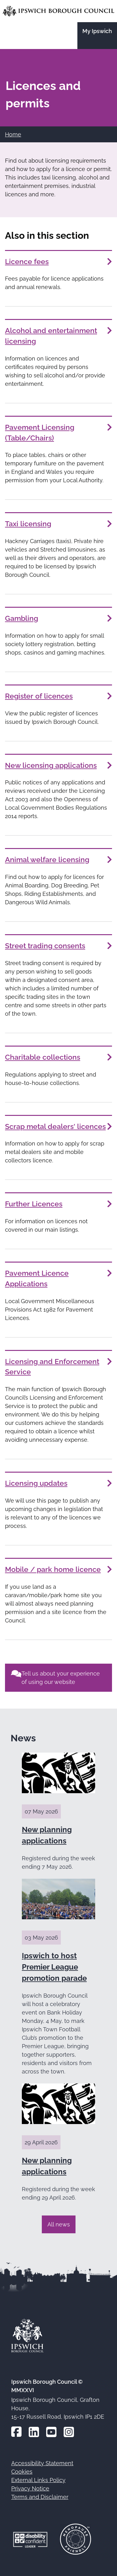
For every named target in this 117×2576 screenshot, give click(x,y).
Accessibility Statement (42, 2463)
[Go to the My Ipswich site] (97, 35)
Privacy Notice (30, 2488)
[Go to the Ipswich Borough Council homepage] (58, 11)
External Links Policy (38, 2480)
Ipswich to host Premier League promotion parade (54, 1967)
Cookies (21, 2471)
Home (13, 134)
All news (58, 2224)
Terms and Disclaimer (39, 2497)
